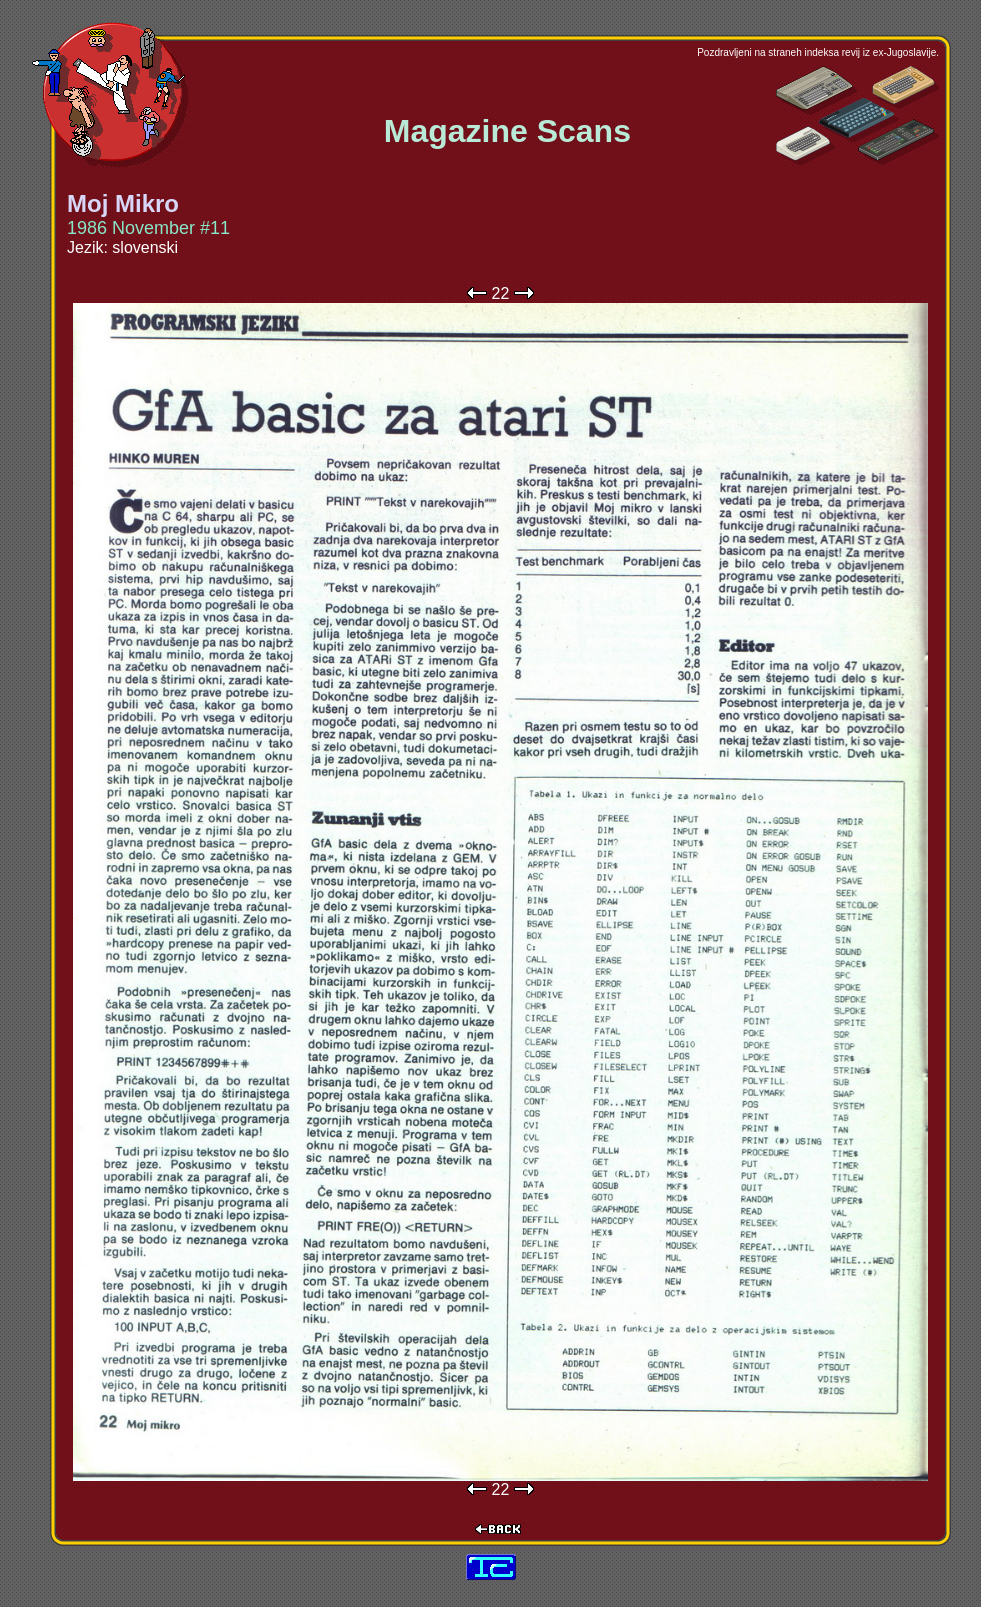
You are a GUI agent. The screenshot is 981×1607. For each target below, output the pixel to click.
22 (501, 293)
